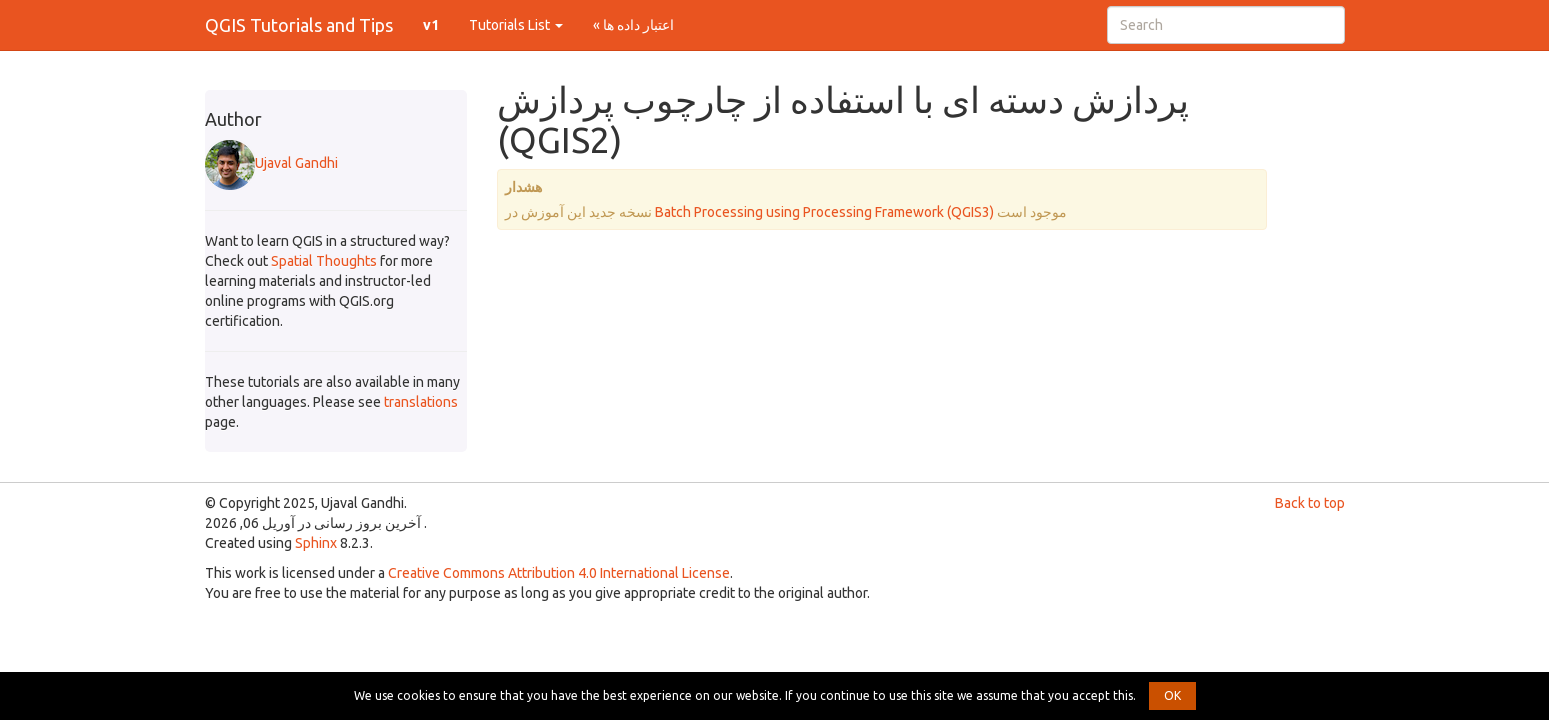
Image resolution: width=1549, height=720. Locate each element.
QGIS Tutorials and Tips (299, 25)
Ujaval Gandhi (271, 163)
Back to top (1310, 503)
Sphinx (316, 543)
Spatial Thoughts (324, 261)
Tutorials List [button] (516, 25)
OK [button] (1172, 695)
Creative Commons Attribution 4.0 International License (559, 573)
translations (421, 402)
